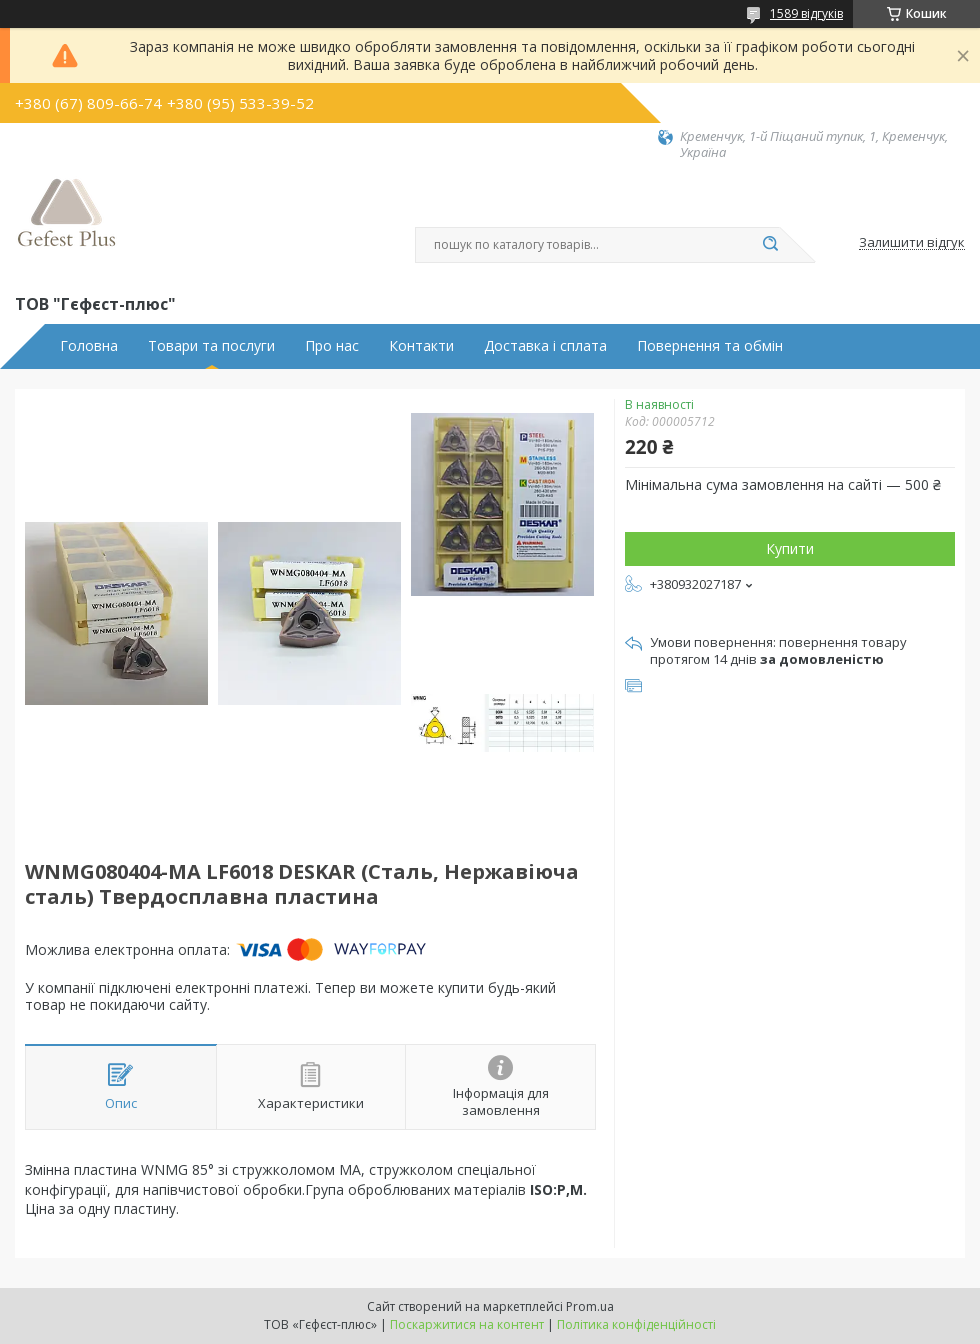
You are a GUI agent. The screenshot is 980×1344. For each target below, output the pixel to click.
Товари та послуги (211, 346)
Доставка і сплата (545, 346)
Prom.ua (590, 1306)
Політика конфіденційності (636, 1324)
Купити (790, 548)
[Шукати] (770, 245)
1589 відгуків (806, 13)
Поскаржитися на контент (467, 1324)
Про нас (332, 346)
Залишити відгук (912, 243)
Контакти (421, 346)
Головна (89, 346)
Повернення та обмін (710, 346)
